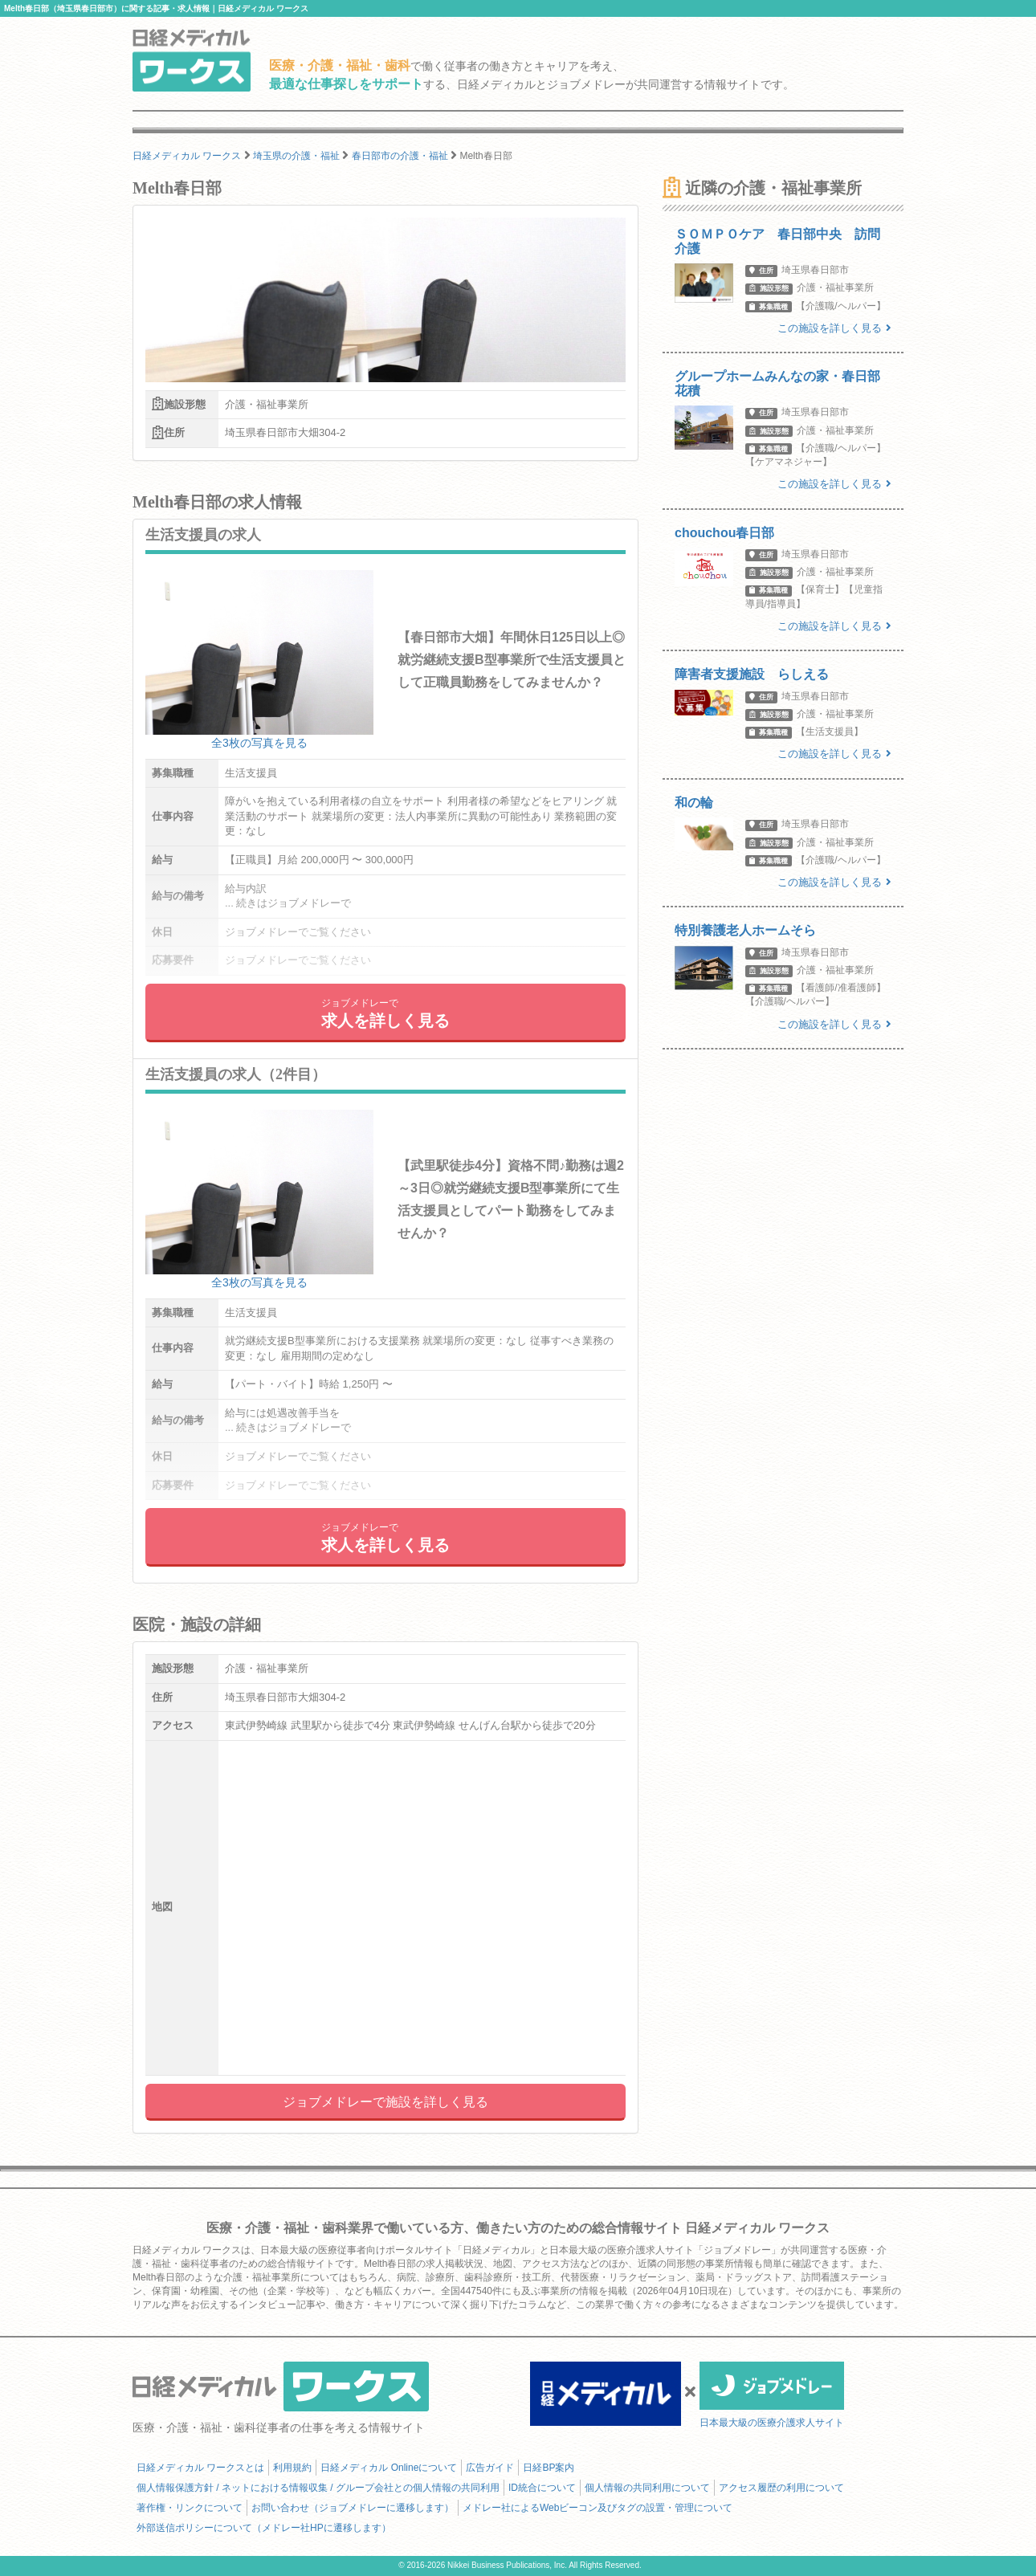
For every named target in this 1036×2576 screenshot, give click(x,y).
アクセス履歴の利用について (781, 2487)
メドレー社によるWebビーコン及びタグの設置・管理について (597, 2507)
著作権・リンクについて (190, 2507)
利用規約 (292, 2467)
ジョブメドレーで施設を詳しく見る (385, 2102)
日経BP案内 (548, 2467)
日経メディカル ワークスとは (200, 2467)
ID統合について (542, 2487)
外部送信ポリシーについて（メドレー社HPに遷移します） (264, 2527)
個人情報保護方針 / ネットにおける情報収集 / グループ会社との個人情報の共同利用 (318, 2487)
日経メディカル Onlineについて (388, 2467)
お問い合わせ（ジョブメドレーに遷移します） (352, 2507)
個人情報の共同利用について (647, 2487)
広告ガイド (490, 2467)
